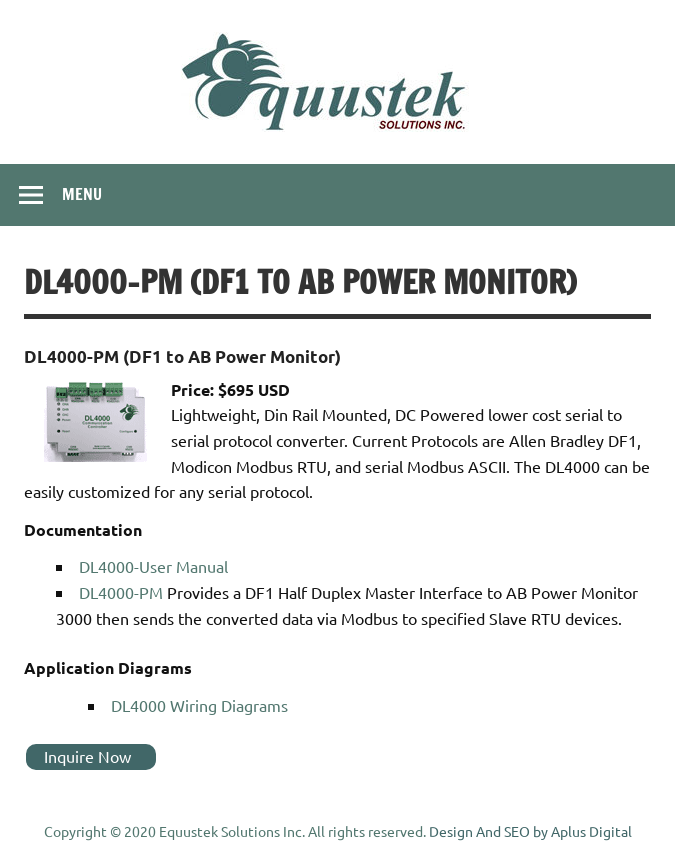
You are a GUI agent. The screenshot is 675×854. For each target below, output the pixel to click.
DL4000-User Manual (153, 566)
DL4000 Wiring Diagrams (199, 705)
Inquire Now (87, 756)
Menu (82, 194)
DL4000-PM (121, 592)
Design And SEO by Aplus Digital (530, 831)
